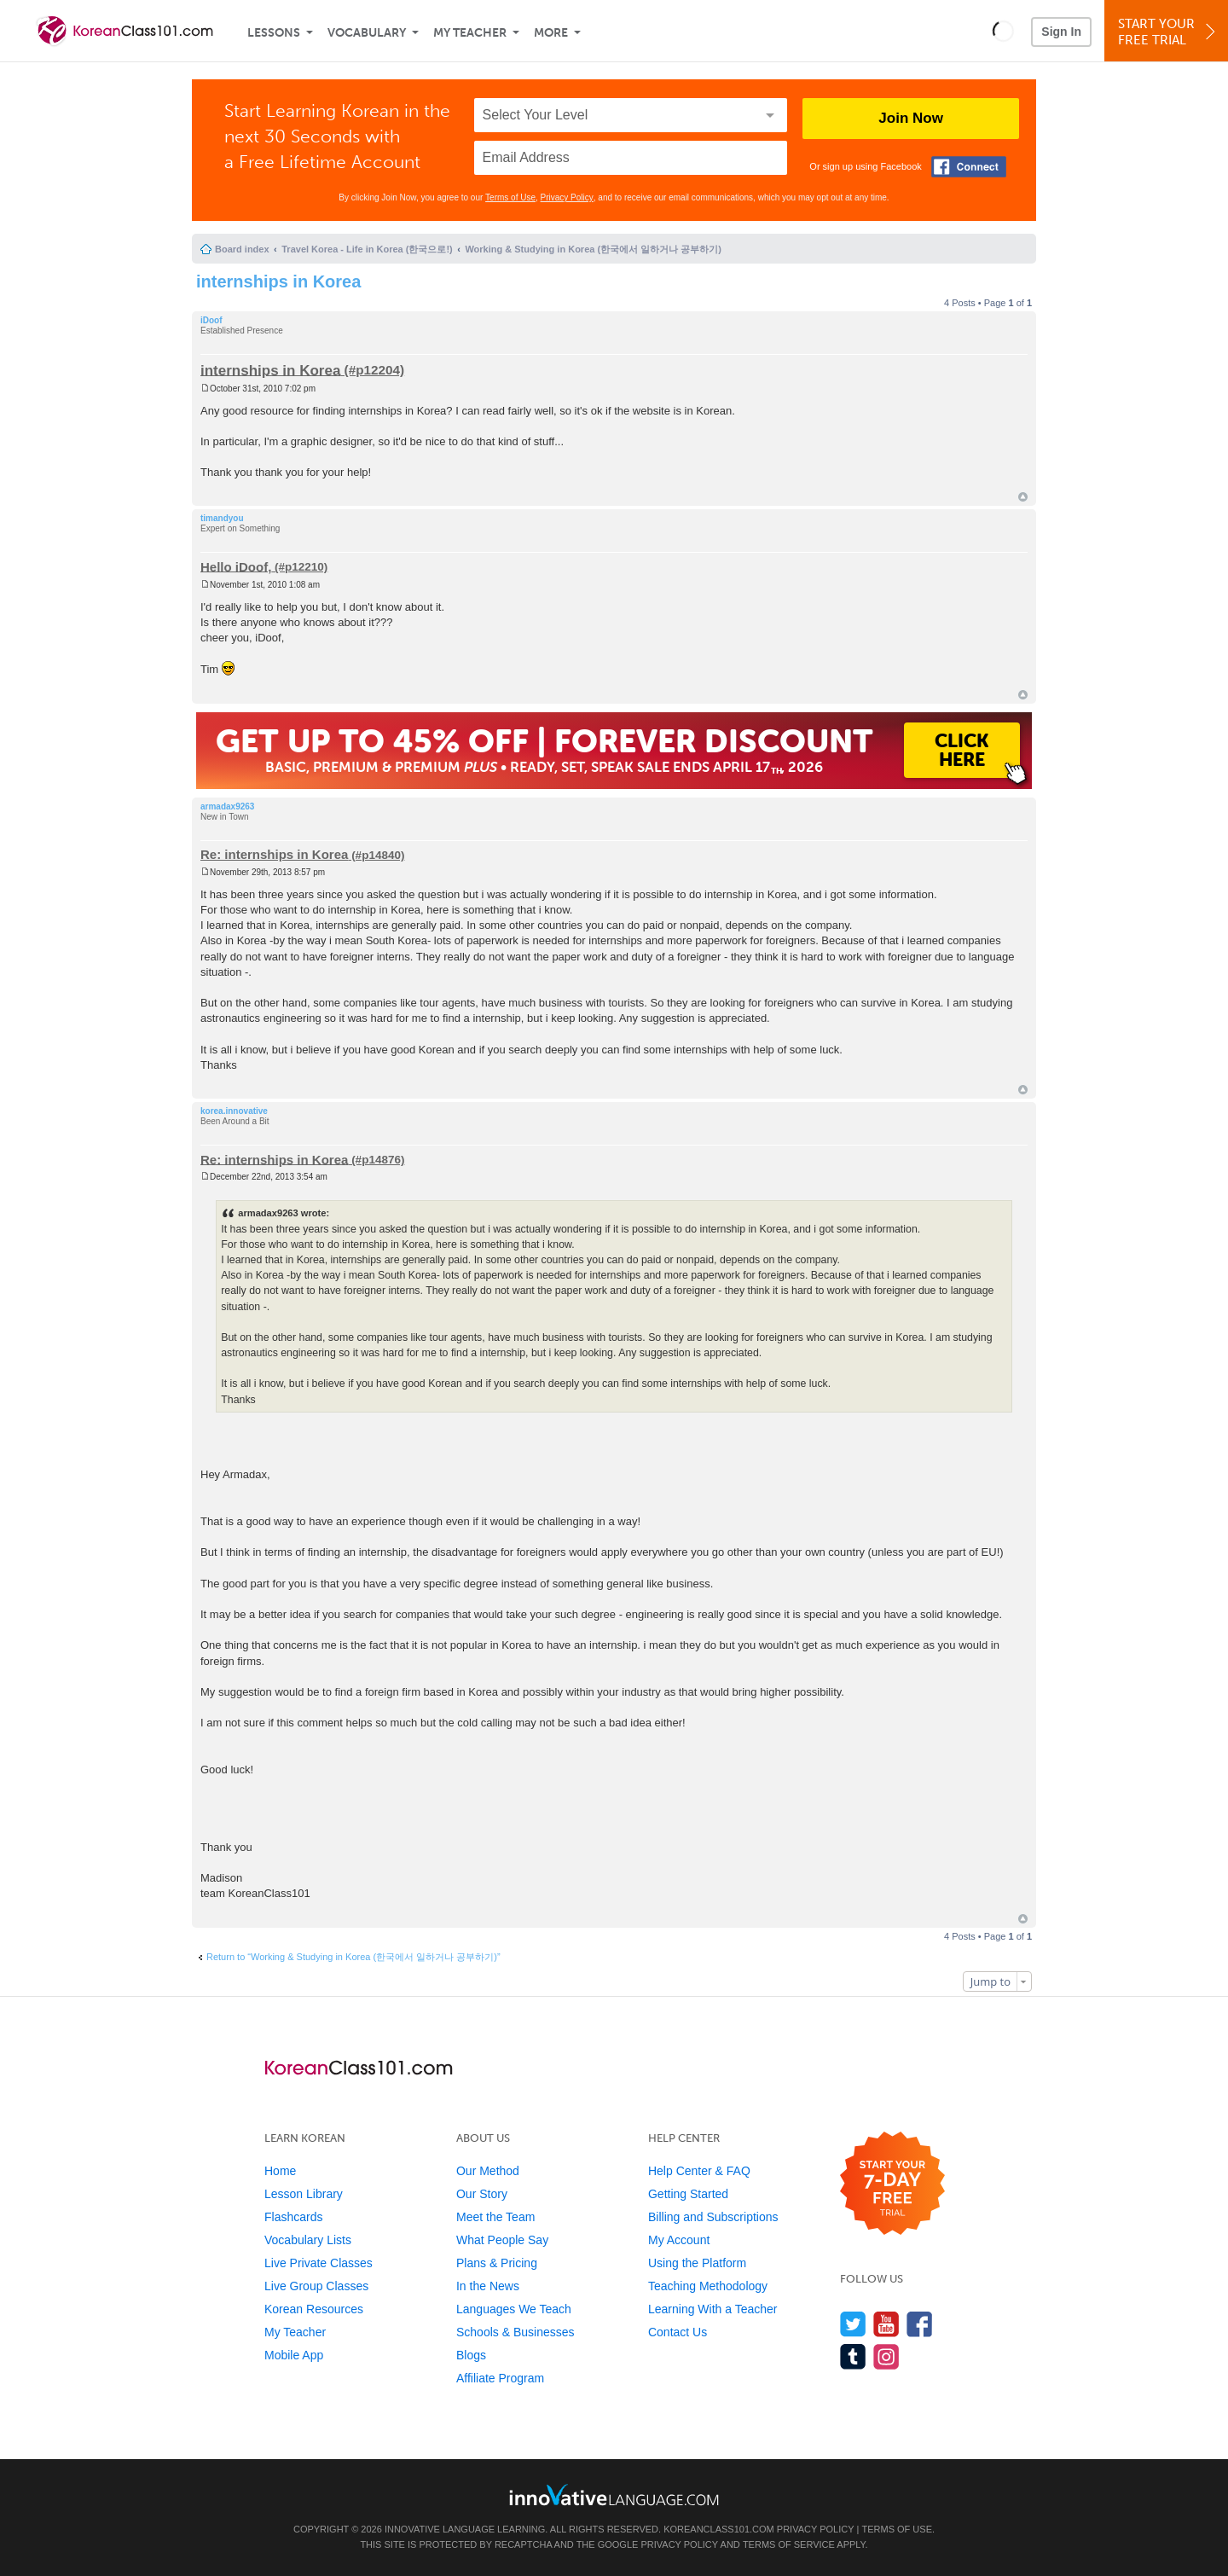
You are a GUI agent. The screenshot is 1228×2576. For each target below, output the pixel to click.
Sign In (1061, 31)
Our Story (481, 2194)
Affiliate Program (500, 2378)
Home (280, 2171)
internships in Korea (278, 281)
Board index (242, 249)
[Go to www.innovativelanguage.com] (614, 2494)
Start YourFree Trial (1168, 32)
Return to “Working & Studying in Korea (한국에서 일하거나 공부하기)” (353, 1957)
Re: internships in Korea (274, 854)
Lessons (273, 33)
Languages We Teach (513, 2309)
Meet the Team (495, 2217)
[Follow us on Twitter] (853, 2324)
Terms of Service (789, 2544)
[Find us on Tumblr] (853, 2356)
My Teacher (470, 33)
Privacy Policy (567, 197)
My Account (679, 2240)
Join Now (910, 118)
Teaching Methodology (708, 2286)
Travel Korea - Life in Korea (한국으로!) (366, 249)
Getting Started (688, 2194)
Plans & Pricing (496, 2263)
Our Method (487, 2171)
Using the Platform (697, 2263)
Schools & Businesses (515, 2332)
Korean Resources (313, 2309)
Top (1023, 497)
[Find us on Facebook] (920, 2324)
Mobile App (293, 2355)
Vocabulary (366, 33)
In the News (487, 2286)
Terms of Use (510, 197)
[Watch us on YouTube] (886, 2324)
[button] (1003, 30)
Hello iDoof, (235, 566)
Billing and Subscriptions (713, 2217)
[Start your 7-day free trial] (892, 2184)
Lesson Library (303, 2194)
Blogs (471, 2355)
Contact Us (677, 2332)
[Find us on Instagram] (886, 2356)
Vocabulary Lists (307, 2240)
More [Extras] (551, 33)
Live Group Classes (316, 2286)
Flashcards (293, 2217)
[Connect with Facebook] (969, 166)
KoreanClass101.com (718, 2529)
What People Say (502, 2240)
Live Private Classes (318, 2263)
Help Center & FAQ (699, 2171)
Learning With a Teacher (713, 2309)
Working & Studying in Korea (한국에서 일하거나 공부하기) (593, 249)
